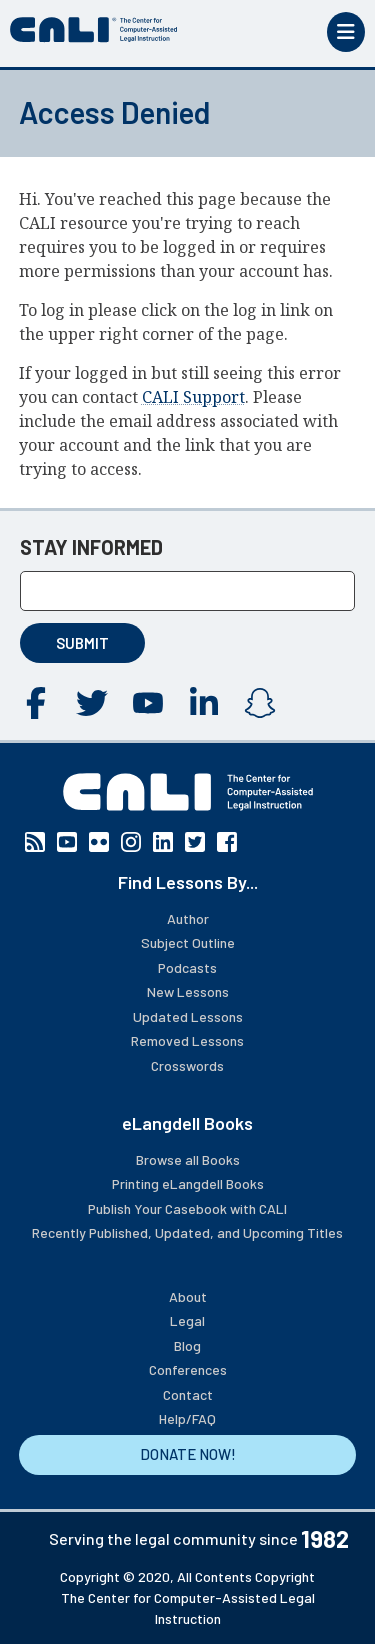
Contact (188, 1394)
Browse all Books (188, 1159)
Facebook (36, 703)
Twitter (92, 703)
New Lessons (188, 991)
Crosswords (187, 1065)
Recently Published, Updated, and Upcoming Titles (187, 1232)
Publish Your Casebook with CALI (187, 1208)
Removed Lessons (187, 1040)
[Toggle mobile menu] (346, 32)
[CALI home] (94, 30)
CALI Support (193, 397)
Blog (187, 1345)
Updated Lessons (188, 1016)
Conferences (188, 1369)
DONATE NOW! (188, 1454)
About (188, 1296)
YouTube (148, 703)
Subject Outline (188, 942)
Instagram (260, 703)
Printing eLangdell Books (188, 1183)
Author (188, 918)
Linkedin (204, 703)
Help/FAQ (187, 1418)
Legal (187, 1320)
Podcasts (187, 967)
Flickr (99, 842)
